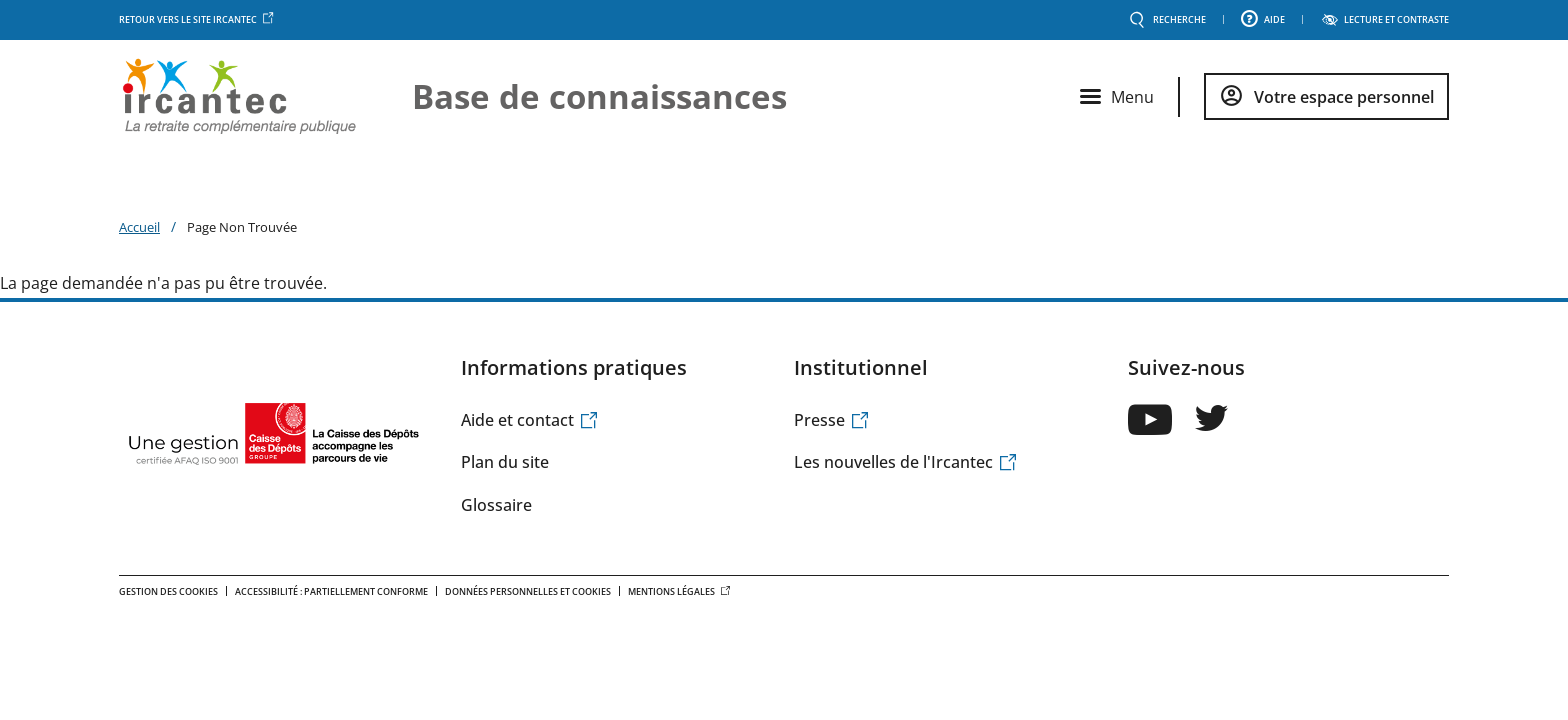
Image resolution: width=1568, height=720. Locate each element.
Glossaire (496, 505)
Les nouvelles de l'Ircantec (906, 462)
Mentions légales (679, 591)
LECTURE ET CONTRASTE (1396, 20)
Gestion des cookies (168, 591)
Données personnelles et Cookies (528, 591)
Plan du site (505, 462)
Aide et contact (530, 420)
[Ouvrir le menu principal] (1117, 96)
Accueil (139, 227)
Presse (832, 420)
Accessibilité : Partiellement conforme (331, 591)
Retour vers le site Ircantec (196, 20)
